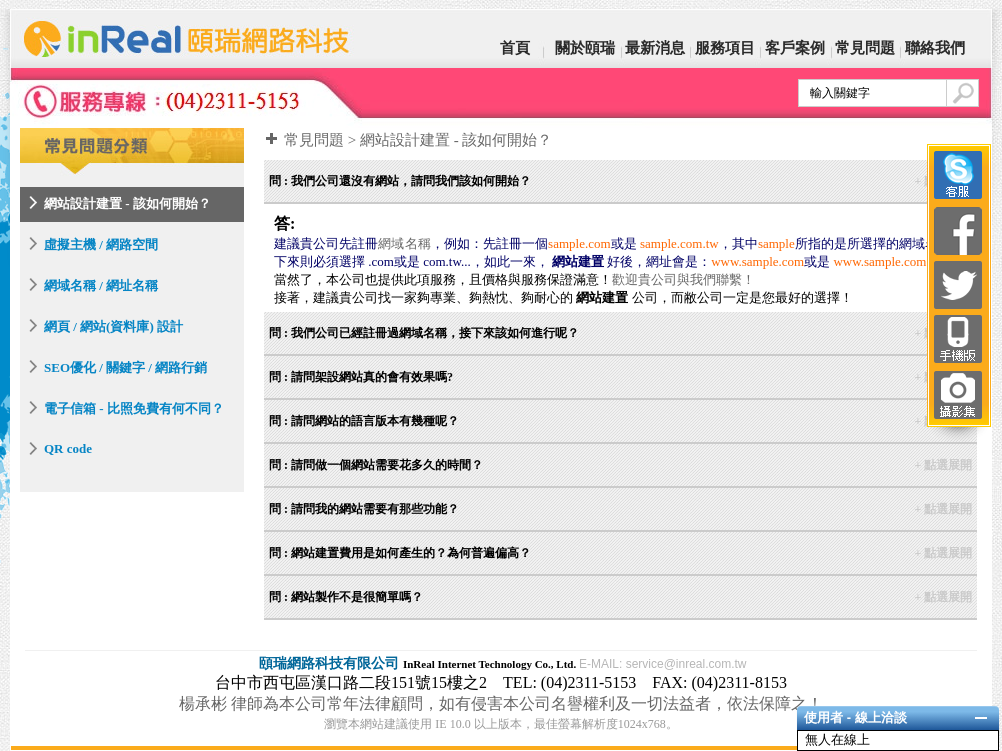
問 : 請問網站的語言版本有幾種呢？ (620, 421)
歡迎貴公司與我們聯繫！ (683, 279)
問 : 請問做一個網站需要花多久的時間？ (620, 465)
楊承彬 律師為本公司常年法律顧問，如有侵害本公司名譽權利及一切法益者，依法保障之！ (501, 703)
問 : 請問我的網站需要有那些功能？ (620, 509)
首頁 (515, 48)
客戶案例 (795, 48)
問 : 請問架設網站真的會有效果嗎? (620, 377)
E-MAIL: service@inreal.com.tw (663, 664)
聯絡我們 (935, 48)
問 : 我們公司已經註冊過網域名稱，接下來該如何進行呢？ (620, 333)
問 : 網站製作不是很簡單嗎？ (620, 597)
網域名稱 (404, 243)
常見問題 (865, 48)
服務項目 (725, 48)
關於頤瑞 (585, 48)
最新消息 (655, 48)
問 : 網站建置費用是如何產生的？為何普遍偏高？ (620, 553)
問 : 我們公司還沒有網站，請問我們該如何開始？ (620, 181)
